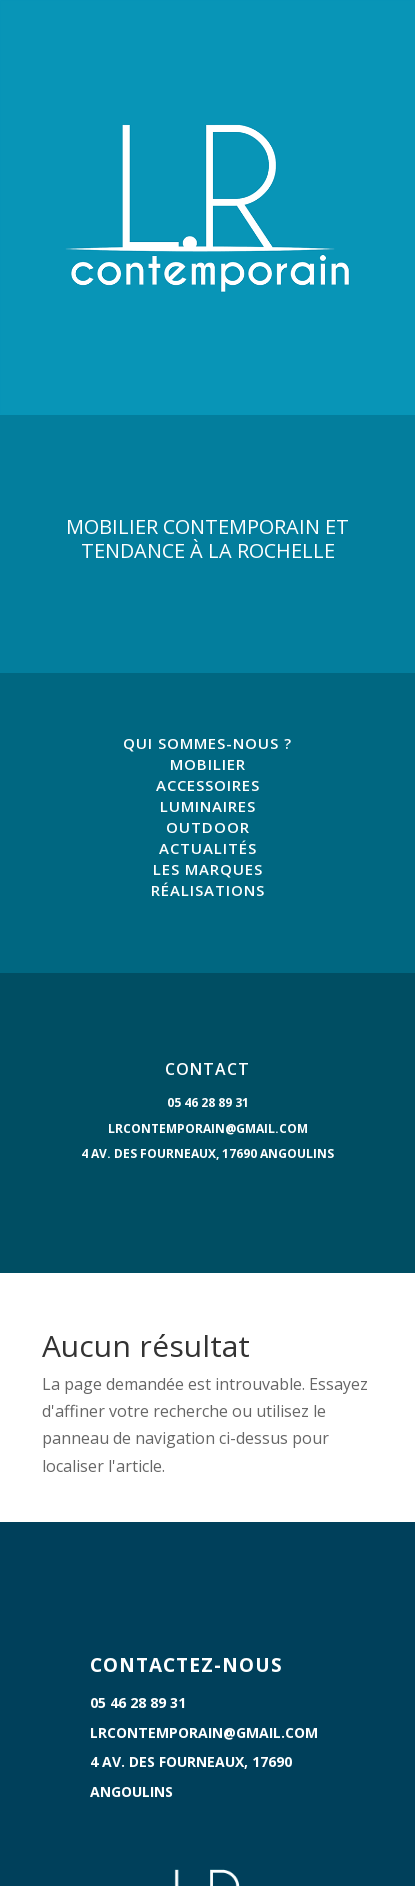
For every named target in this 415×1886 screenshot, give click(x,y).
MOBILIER (208, 764)
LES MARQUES (208, 869)
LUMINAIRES (208, 806)
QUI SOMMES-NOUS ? (207, 743)
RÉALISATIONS (208, 890)
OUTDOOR (208, 827)
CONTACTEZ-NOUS (186, 1665)
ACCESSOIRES (208, 785)
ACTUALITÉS (208, 848)
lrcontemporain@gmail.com (208, 1128)
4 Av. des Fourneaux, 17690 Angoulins (207, 1153)
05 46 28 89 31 (208, 1102)
